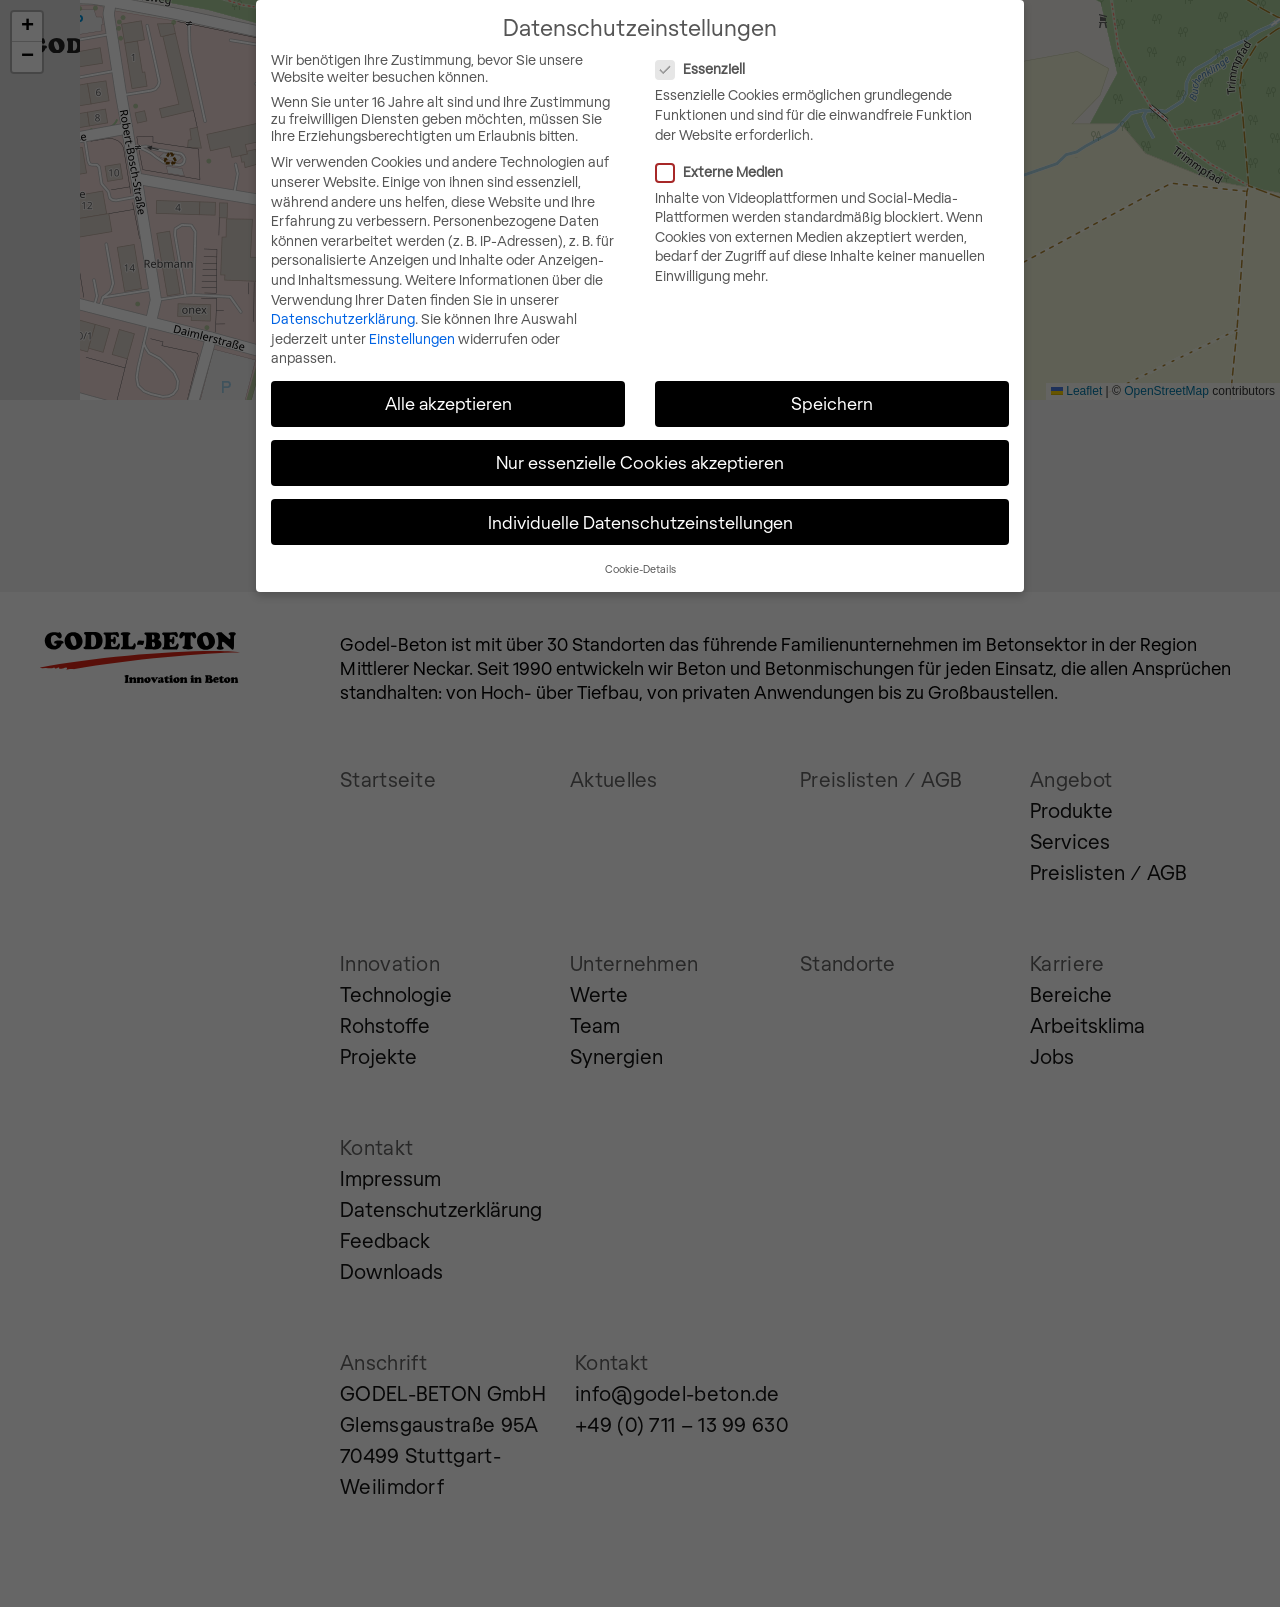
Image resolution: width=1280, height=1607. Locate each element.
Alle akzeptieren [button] (448, 401)
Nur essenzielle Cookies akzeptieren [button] (640, 460)
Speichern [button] (832, 401)
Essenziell (783, 66)
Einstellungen (412, 335)
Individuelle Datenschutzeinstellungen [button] (640, 519)
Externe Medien (802, 168)
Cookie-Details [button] (640, 566)
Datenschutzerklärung (343, 316)
